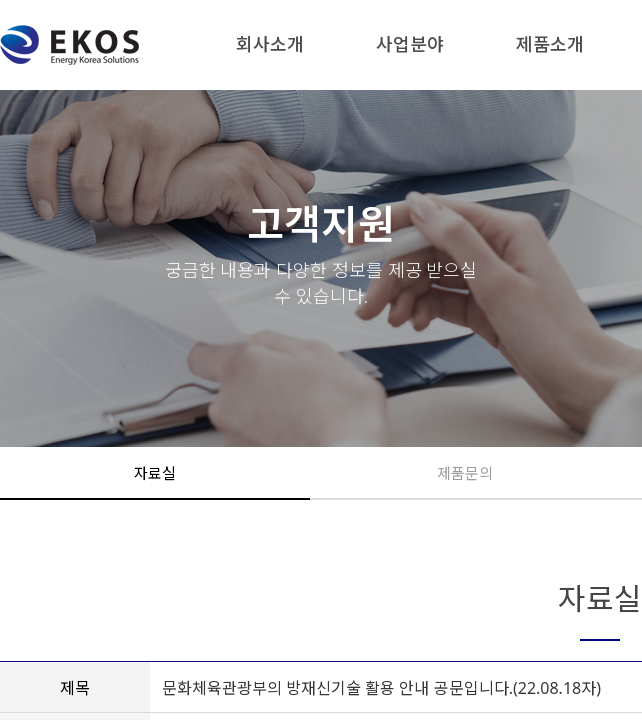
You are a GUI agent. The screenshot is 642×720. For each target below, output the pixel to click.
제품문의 (465, 473)
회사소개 (270, 44)
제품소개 (550, 44)
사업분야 (410, 44)
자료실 (155, 473)
